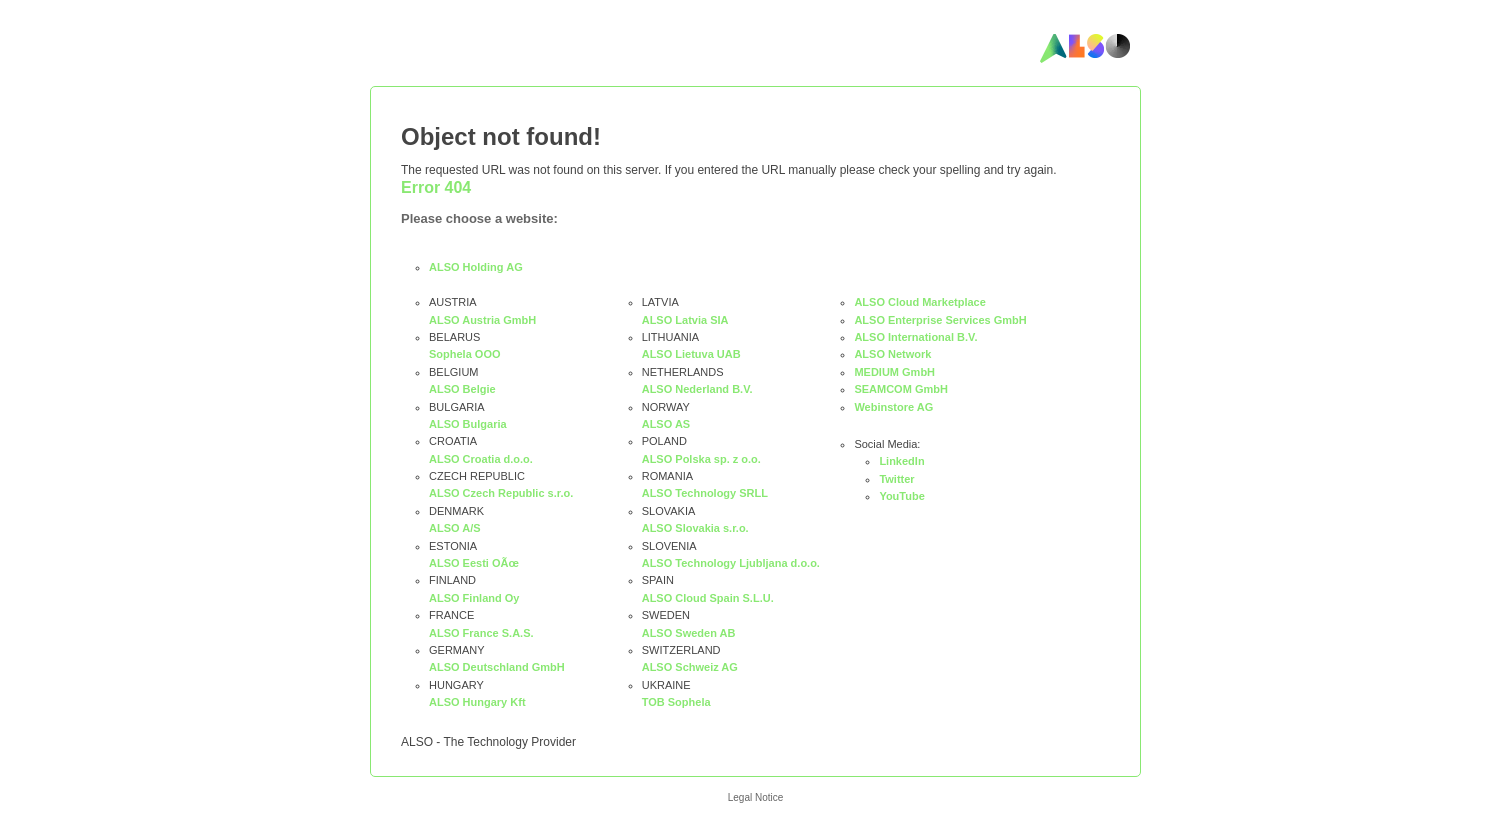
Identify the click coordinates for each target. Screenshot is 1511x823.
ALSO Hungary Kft (477, 702)
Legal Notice (756, 797)
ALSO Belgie (462, 389)
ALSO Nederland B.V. (697, 389)
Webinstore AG (893, 407)
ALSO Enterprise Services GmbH (940, 320)
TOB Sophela (676, 702)
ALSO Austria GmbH (482, 320)
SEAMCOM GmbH (901, 389)
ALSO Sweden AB (689, 633)
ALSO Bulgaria (468, 424)
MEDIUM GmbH (894, 372)
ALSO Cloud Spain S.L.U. (708, 598)
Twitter (896, 479)
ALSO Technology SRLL (705, 493)
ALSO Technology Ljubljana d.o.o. (731, 563)
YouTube (901, 496)
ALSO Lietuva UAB (691, 354)
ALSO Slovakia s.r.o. (695, 528)
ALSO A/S (455, 528)
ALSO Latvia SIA (685, 320)
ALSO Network (892, 354)
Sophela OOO (465, 354)
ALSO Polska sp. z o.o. (701, 459)
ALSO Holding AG (476, 267)
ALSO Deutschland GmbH (497, 667)
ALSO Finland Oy (474, 598)
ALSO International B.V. (915, 337)
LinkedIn (901, 461)
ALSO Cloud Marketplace (919, 302)
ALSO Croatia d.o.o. (481, 459)
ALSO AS (666, 424)
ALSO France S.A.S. (481, 633)
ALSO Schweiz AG (690, 667)
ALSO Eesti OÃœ (474, 563)
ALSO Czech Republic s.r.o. (501, 493)
